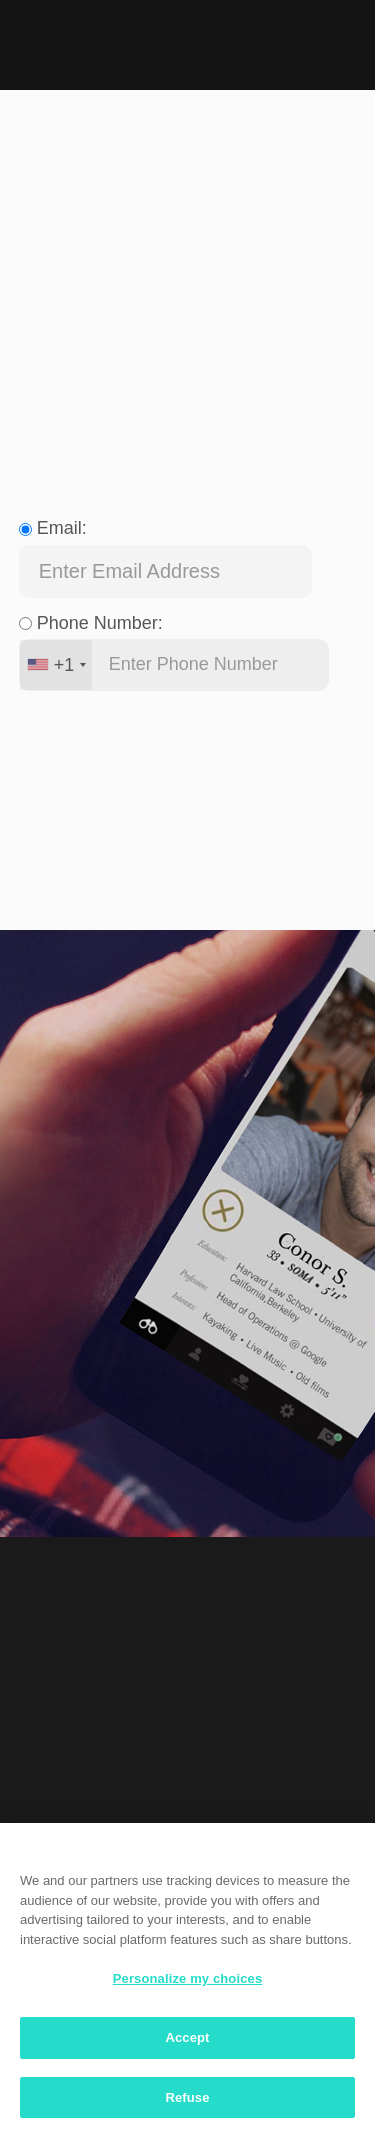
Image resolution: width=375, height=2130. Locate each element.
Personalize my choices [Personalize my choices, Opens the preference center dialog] (188, 1984)
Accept (187, 2042)
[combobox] (56, 665)
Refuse (187, 2102)
